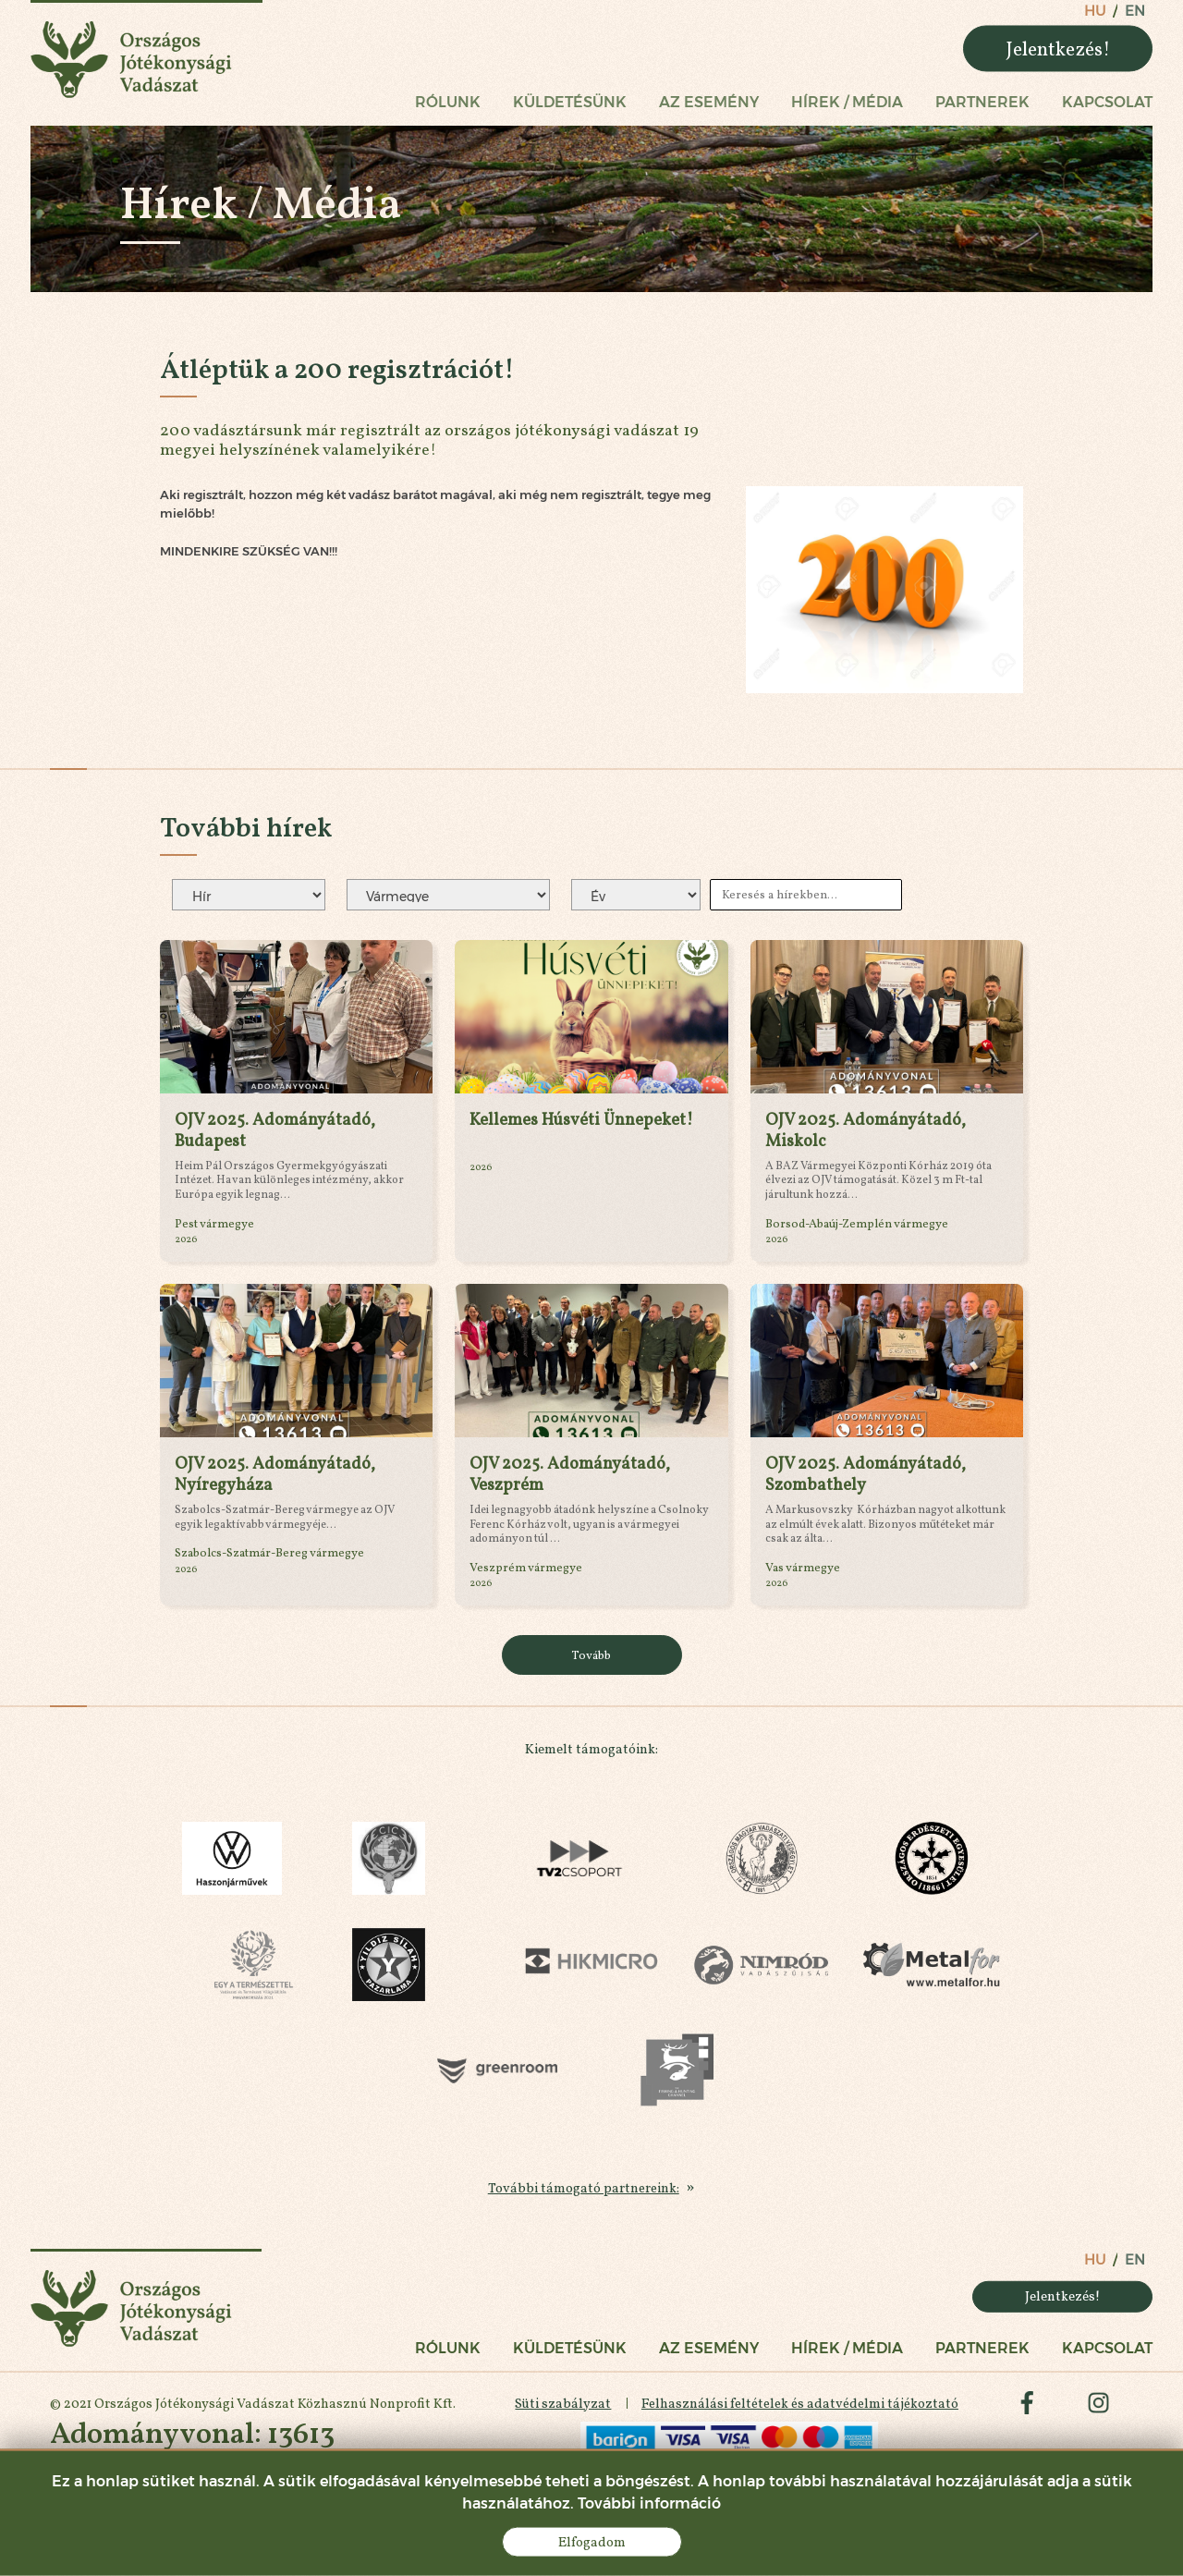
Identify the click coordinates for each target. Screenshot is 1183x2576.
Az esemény (709, 102)
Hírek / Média (847, 102)
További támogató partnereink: (583, 2190)
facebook (1026, 2411)
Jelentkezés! (1058, 48)
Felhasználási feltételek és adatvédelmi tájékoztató (798, 2410)
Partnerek (982, 102)
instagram (1098, 2411)
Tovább (591, 1656)
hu (1094, 11)
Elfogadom (592, 2541)
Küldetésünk (570, 102)
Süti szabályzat (561, 2410)
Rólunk (448, 102)
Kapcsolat (1107, 102)
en (1135, 11)
